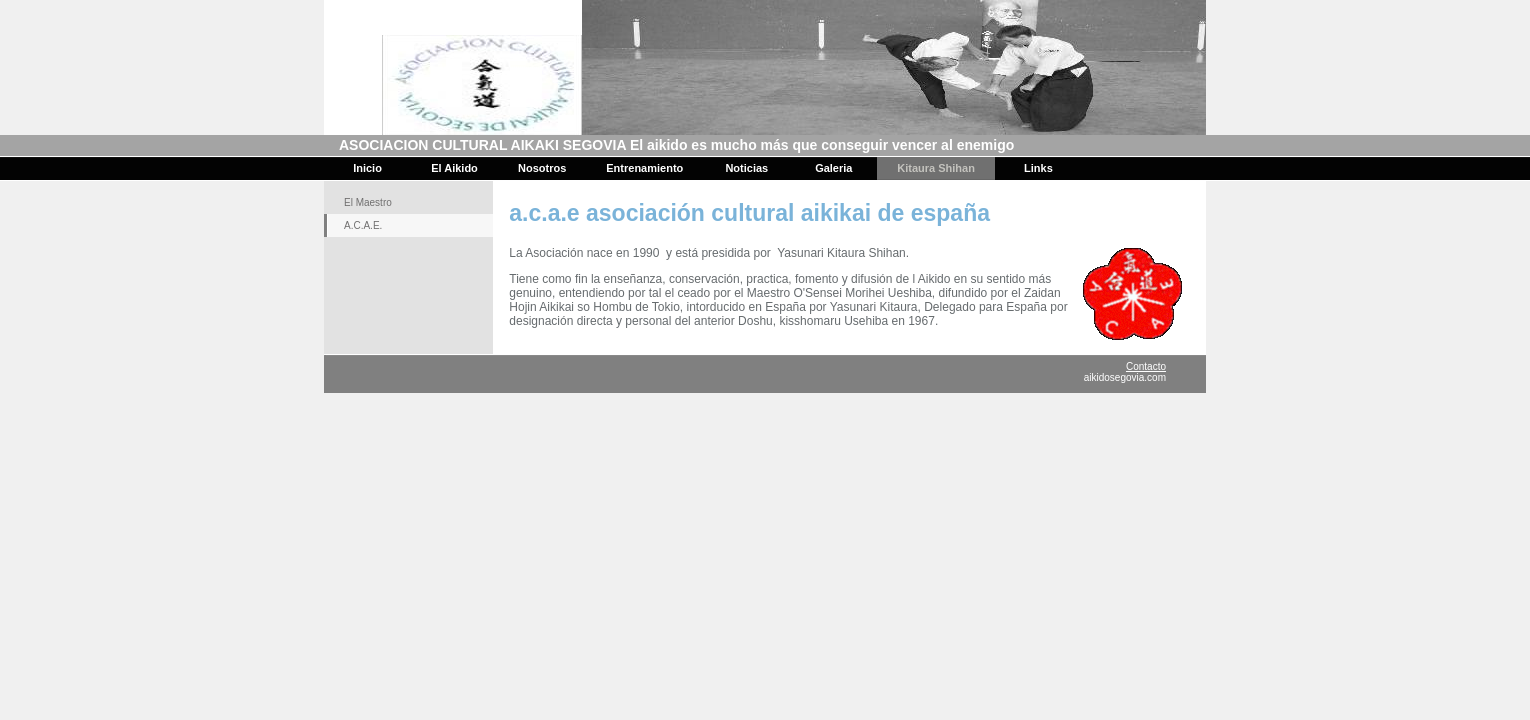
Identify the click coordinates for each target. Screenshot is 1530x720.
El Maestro (368, 202)
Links (1038, 168)
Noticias (746, 168)
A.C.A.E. (363, 225)
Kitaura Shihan (936, 168)
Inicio (367, 168)
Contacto (1146, 366)
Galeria (833, 168)
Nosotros (542, 168)
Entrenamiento (644, 168)
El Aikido (454, 168)
